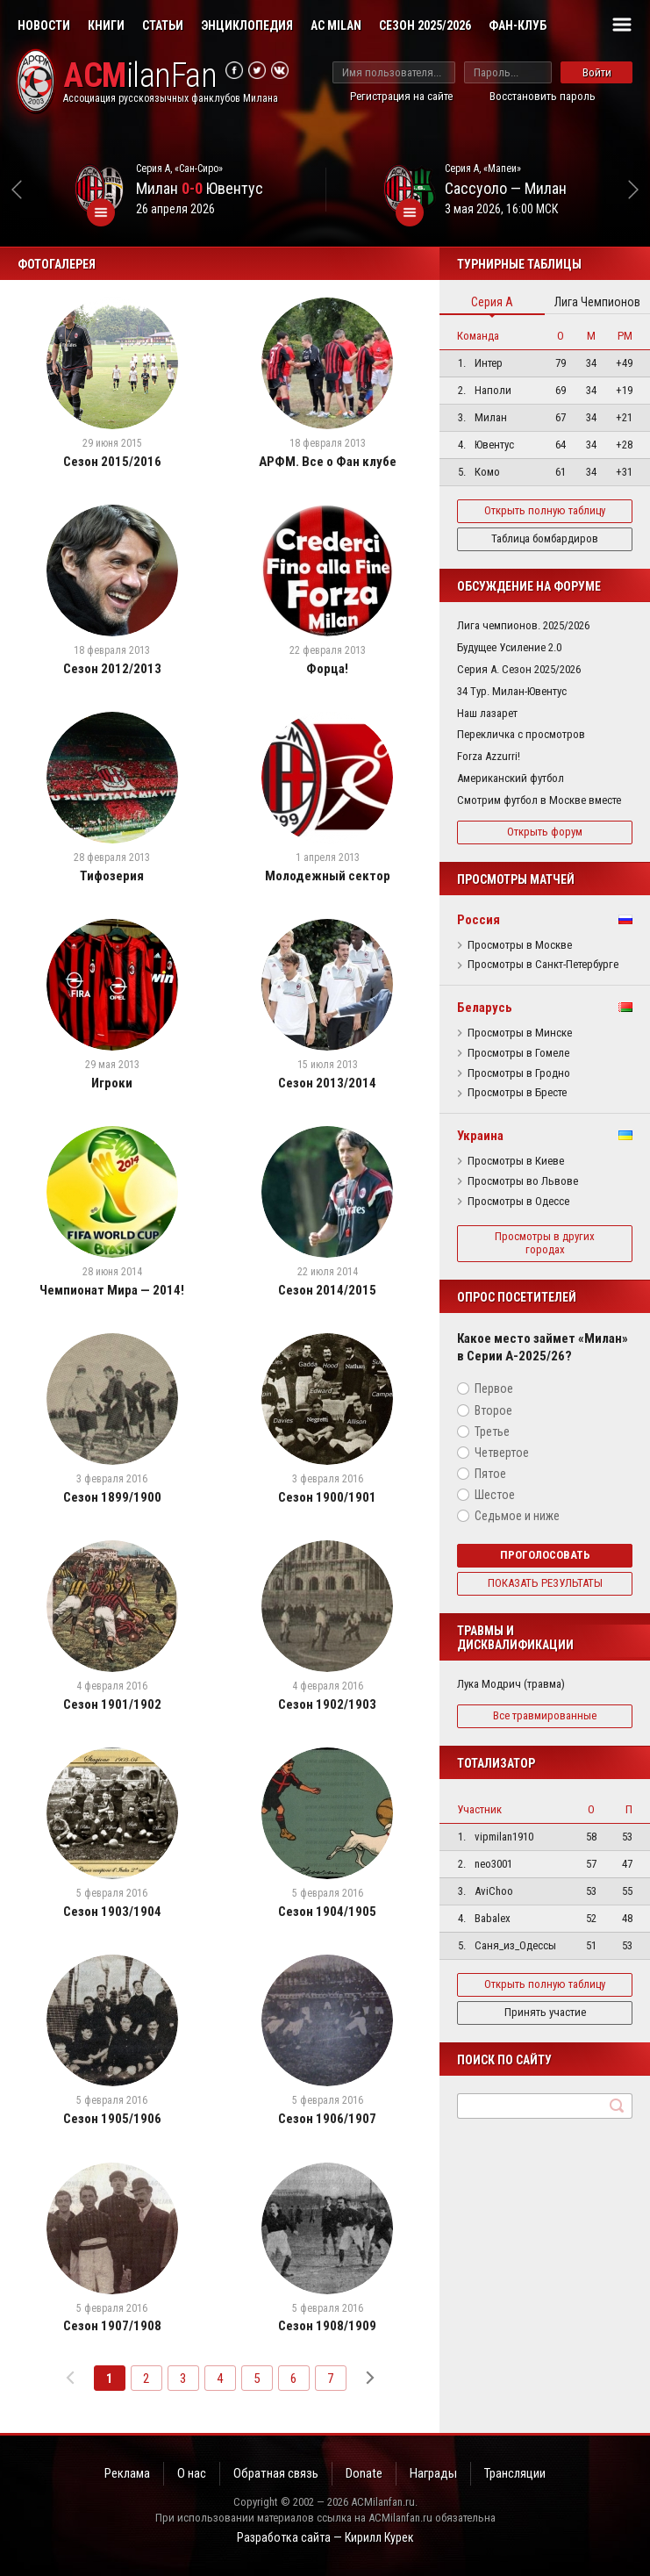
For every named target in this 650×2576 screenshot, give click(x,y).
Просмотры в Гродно (519, 1073)
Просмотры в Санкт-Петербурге (543, 964)
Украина (480, 1136)
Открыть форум (544, 831)
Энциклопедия (247, 25)
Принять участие (545, 2012)
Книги (106, 25)
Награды (433, 2473)
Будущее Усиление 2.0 (509, 647)
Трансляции (515, 2473)
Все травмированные (544, 1715)
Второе (493, 1410)
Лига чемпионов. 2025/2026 (523, 625)
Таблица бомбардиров (544, 538)
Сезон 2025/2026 (425, 25)
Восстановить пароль (542, 96)
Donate (364, 2473)
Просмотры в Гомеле (518, 1053)
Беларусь (484, 1007)
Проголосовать (545, 1554)
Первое (494, 1388)
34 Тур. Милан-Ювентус (512, 691)
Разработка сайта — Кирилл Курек (325, 2537)
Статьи (162, 25)
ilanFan (140, 76)
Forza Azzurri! (488, 756)
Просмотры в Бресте (517, 1093)
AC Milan (336, 25)
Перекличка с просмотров (521, 734)
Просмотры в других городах (545, 1243)
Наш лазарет (487, 713)
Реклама (127, 2473)
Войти (596, 72)
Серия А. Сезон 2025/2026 (519, 669)
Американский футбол (510, 778)
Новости (44, 25)
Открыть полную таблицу (544, 510)
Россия (478, 920)
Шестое (495, 1495)
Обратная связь (275, 2473)
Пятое (490, 1474)
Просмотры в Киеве (516, 1161)
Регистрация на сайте (401, 96)
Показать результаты (545, 1582)
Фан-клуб (517, 25)
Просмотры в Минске (520, 1033)
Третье (492, 1431)
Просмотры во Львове (523, 1181)
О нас (191, 2473)
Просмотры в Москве (520, 945)
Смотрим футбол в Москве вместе (539, 800)
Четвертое (502, 1453)
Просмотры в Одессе (518, 1201)
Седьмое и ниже (517, 1516)
